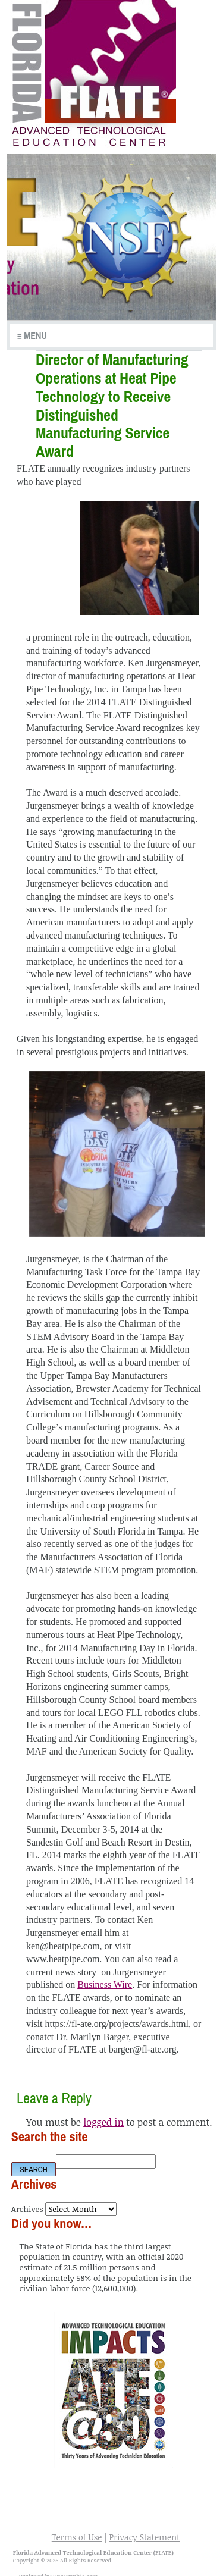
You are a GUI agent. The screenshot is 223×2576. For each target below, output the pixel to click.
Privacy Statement (144, 2537)
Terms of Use (77, 2537)
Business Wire (104, 1984)
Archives (27, 2208)
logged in (103, 2122)
